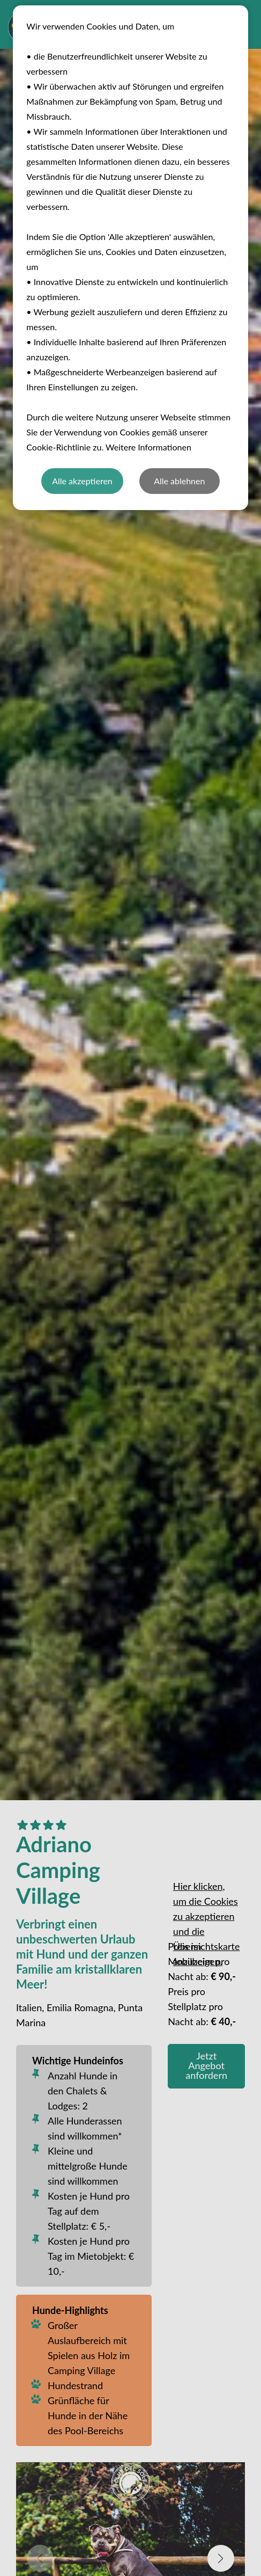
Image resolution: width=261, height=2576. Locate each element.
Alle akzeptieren (82, 481)
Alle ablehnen (179, 481)
